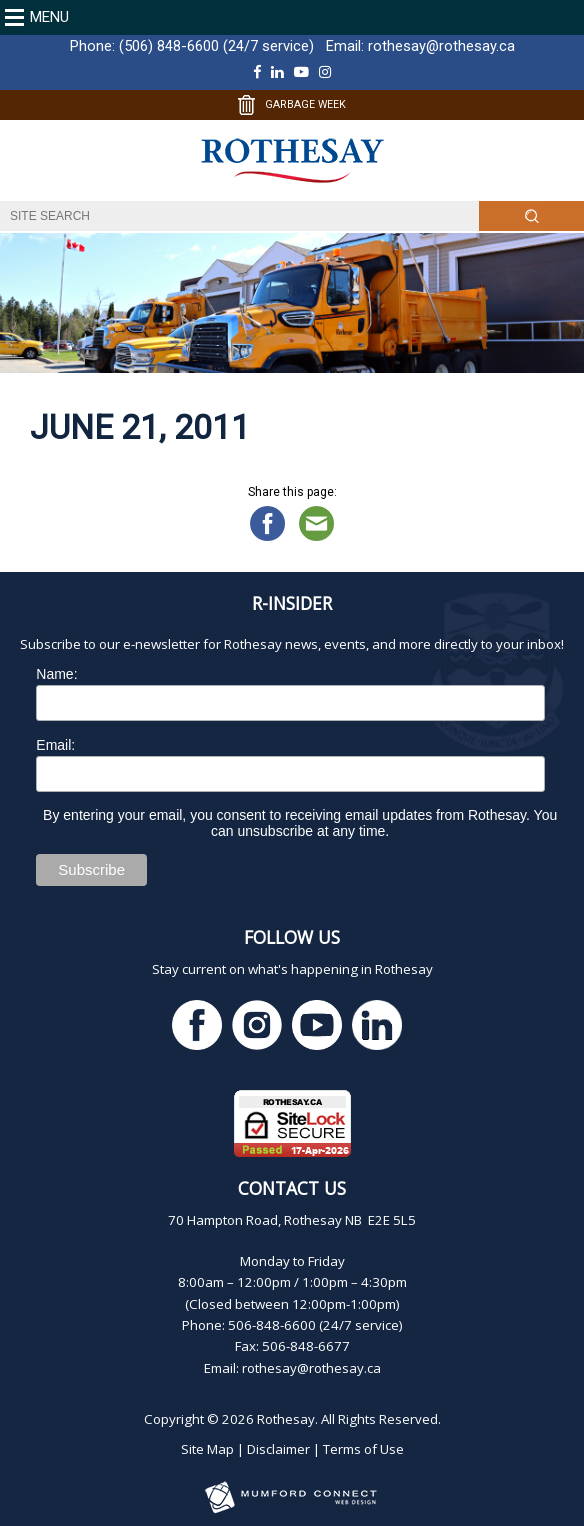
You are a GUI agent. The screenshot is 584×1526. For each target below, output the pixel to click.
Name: (56, 674)
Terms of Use (363, 1449)
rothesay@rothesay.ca (441, 46)
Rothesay (286, 1419)
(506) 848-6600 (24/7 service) (216, 46)
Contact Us (292, 1188)
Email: (55, 745)
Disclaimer (278, 1449)
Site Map (207, 1449)
